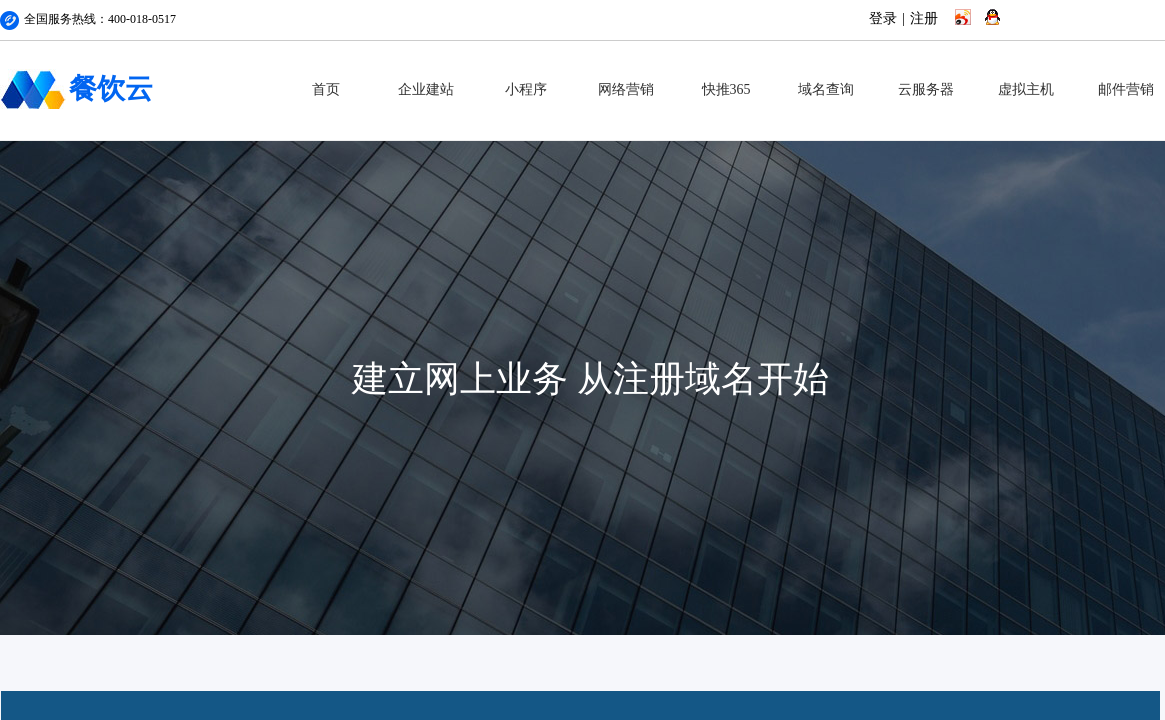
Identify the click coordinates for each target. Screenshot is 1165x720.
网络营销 (626, 89)
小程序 (526, 89)
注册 (924, 18)
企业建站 (426, 89)
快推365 (726, 89)
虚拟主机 (1026, 89)
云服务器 (926, 89)
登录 (883, 18)
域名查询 (826, 89)
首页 (326, 89)
